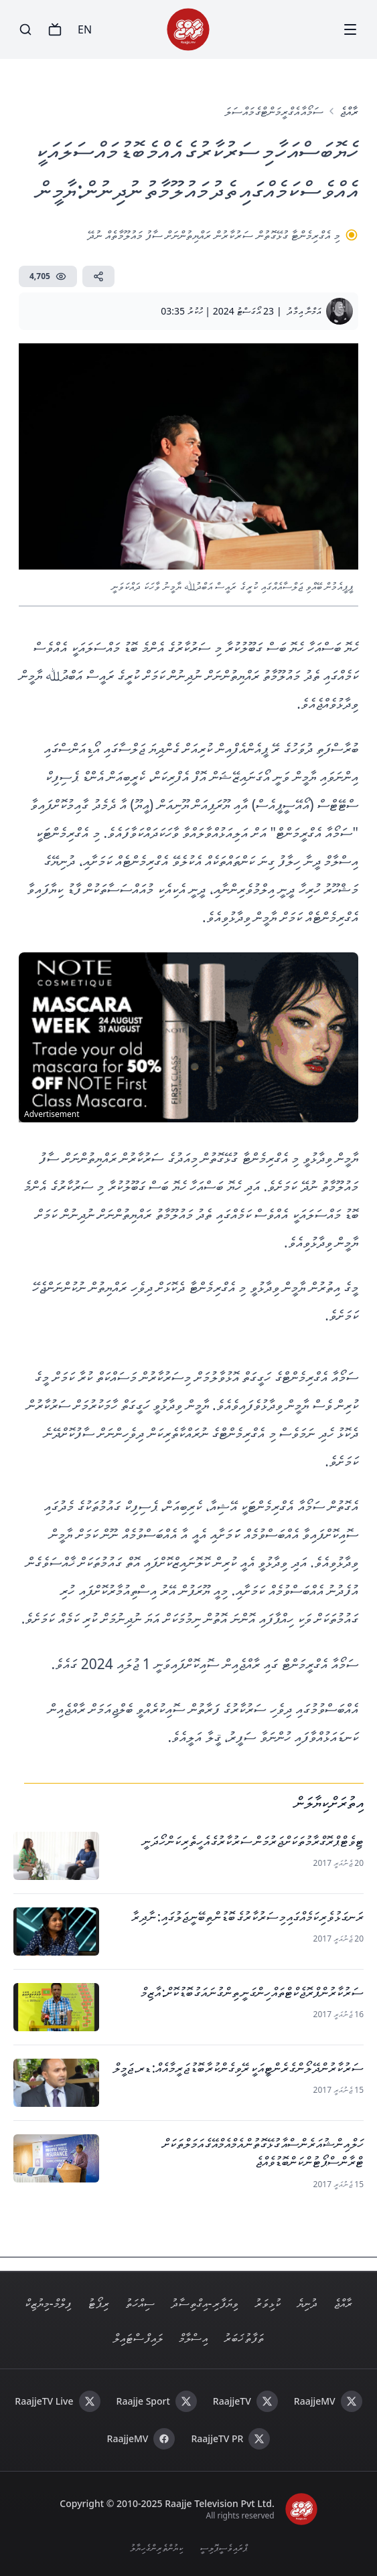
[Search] (25, 29)
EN (85, 29)
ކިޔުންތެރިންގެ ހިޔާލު (156, 2547)
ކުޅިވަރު (267, 2303)
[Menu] (350, 29)
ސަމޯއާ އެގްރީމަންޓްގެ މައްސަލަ (273, 111)
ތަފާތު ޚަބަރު (244, 2338)
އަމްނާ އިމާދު (304, 311)
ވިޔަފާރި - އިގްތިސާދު (205, 2303)
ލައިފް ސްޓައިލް (138, 2338)
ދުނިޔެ (307, 2303)
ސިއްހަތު (140, 2303)
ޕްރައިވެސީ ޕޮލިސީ (224, 2547)
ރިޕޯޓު (98, 2303)
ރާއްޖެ (349, 111)
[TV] (55, 29)
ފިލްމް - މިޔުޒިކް (48, 2303)
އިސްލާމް (193, 2338)
